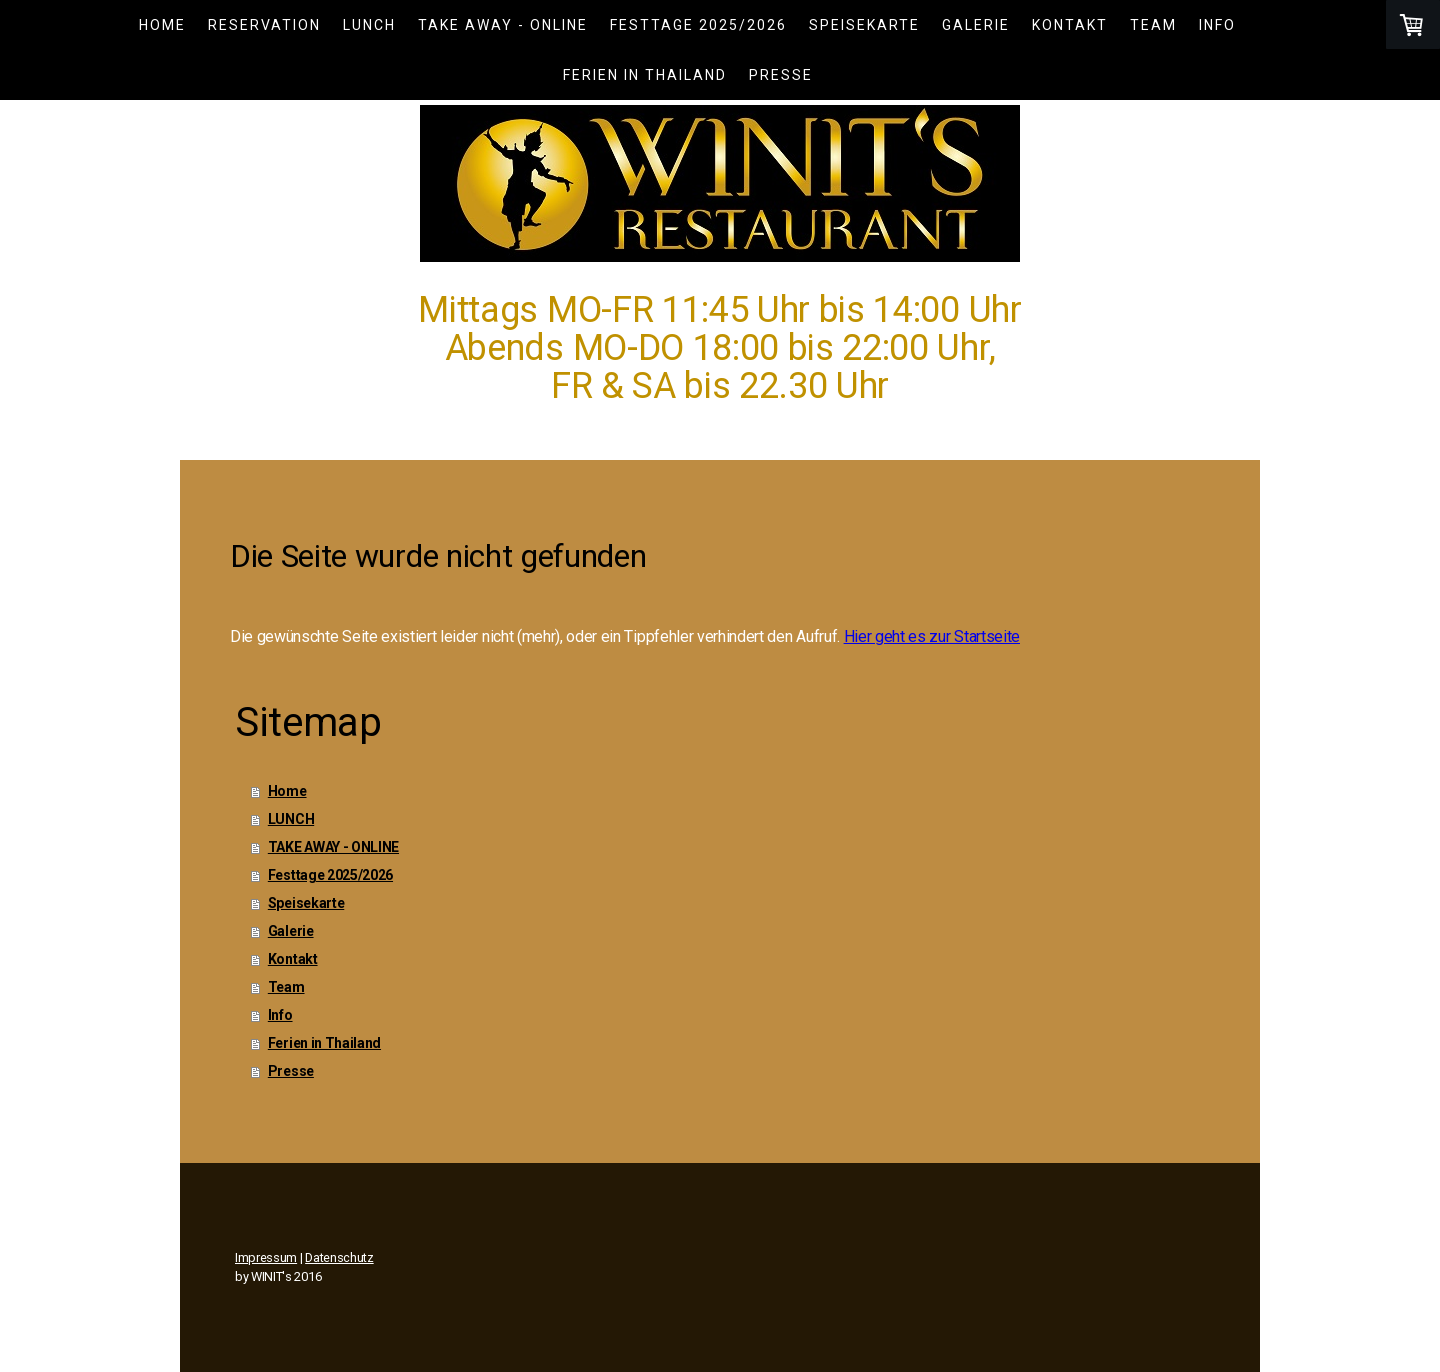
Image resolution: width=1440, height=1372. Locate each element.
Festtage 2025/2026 (698, 25)
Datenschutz (339, 1257)
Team (1153, 25)
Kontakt (1070, 25)
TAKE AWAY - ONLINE (503, 25)
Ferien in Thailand (645, 75)
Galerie (976, 25)
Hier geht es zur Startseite (932, 636)
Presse (781, 75)
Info (1217, 25)
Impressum (266, 1257)
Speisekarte (864, 25)
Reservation (264, 25)
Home (162, 25)
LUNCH (369, 25)
